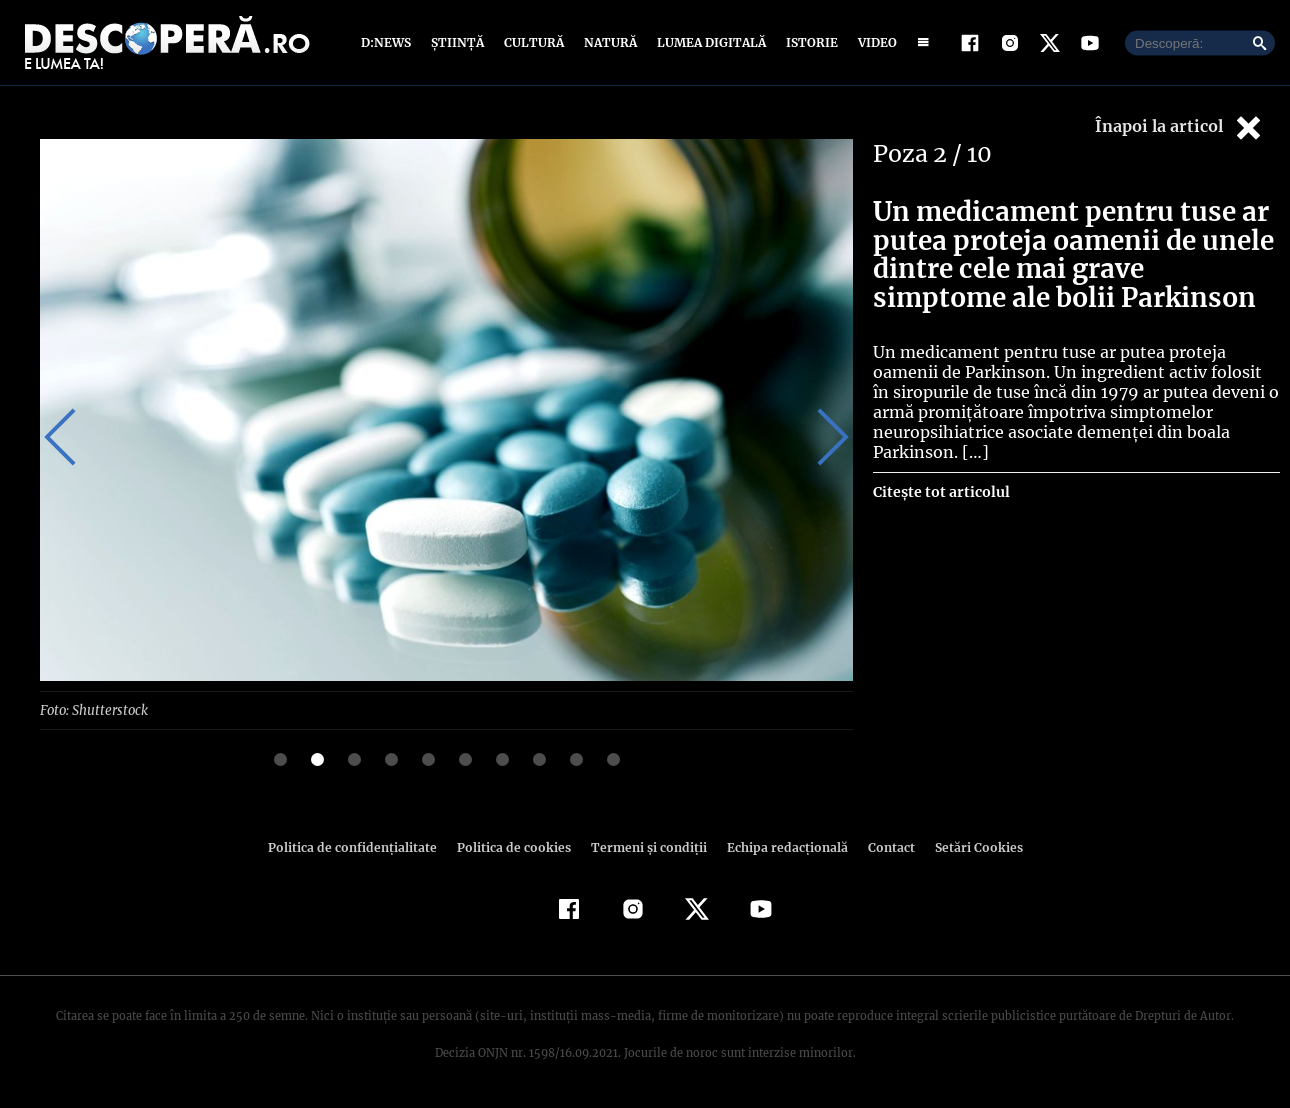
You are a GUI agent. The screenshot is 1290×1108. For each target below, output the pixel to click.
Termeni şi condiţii (646, 846)
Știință (458, 42)
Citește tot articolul (940, 492)
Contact (883, 846)
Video (873, 42)
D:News (389, 42)
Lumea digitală (708, 42)
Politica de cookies (516, 846)
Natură (608, 42)
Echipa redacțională (781, 846)
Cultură (533, 42)
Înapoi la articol (1180, 127)
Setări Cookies (968, 846)
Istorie (808, 42)
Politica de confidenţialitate (361, 846)
